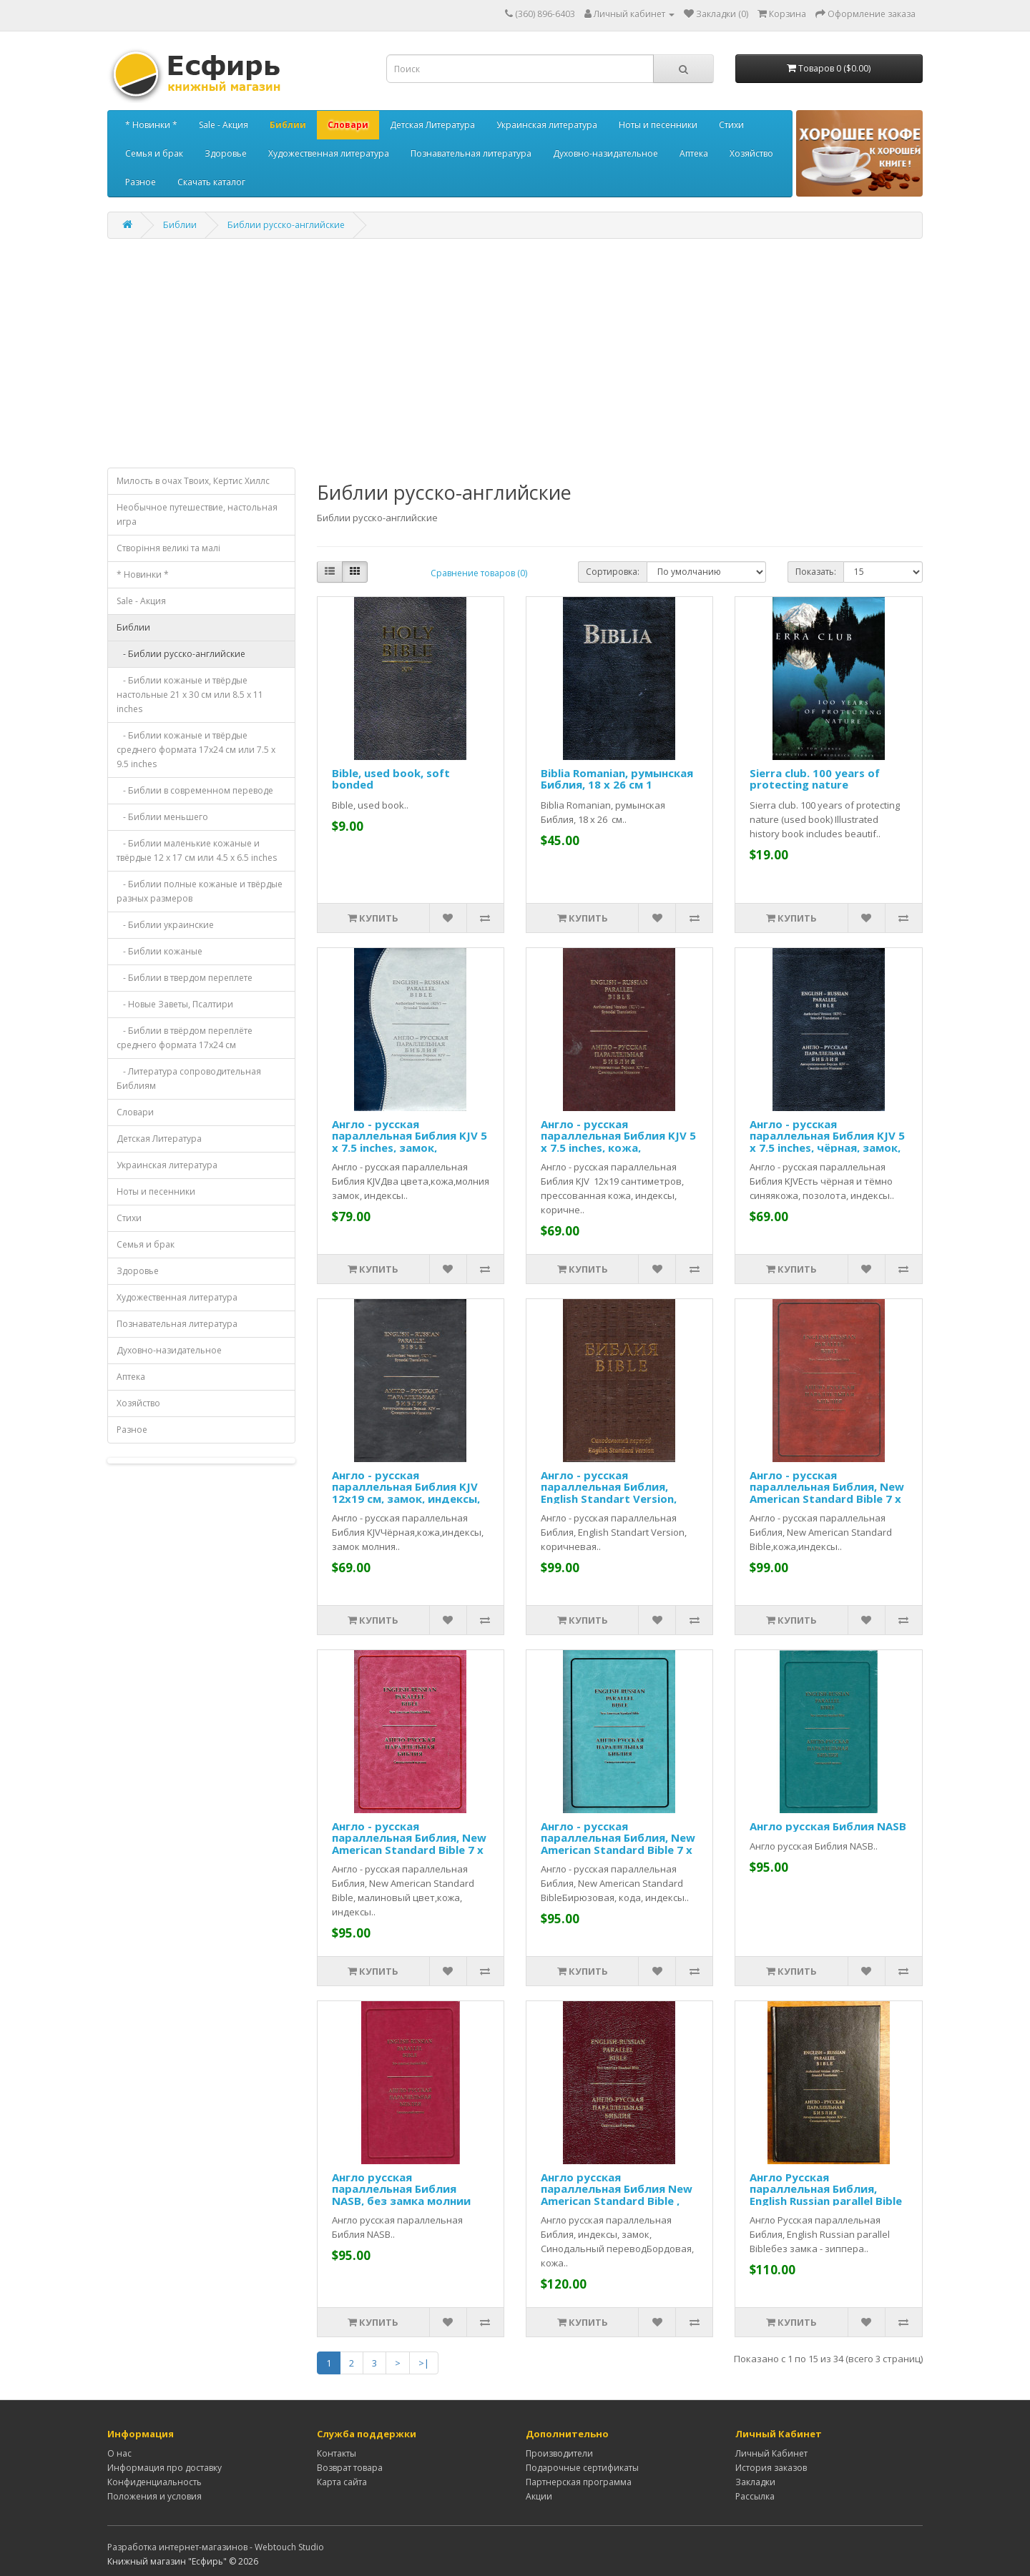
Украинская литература (546, 125)
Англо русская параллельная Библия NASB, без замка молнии (401, 2189)
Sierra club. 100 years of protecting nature (815, 779)
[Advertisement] (515, 353)
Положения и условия (154, 2496)
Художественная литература (328, 153)
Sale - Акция (223, 125)
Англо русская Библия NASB (828, 1826)
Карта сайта (342, 2482)
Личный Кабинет (771, 2453)
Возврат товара (350, 2468)
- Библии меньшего (162, 817)
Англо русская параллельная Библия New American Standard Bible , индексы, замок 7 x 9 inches (618, 2195)
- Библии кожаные (159, 951)
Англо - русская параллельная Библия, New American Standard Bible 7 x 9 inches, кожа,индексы (827, 1493)
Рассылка (755, 2496)
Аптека (694, 153)
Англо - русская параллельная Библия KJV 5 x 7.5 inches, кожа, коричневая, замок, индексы (618, 1147)
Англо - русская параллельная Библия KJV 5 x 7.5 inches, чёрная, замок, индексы (827, 1142)
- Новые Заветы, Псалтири (175, 1004)
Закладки (755, 2482)
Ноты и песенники (658, 125)
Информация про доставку (164, 2468)
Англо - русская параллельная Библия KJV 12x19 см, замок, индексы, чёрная (406, 1493)
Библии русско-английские (286, 225)
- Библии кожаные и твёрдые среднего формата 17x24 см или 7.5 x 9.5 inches (196, 749)
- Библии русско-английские (181, 654)
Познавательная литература (471, 153)
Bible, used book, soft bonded (391, 779)
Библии (288, 125)
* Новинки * (151, 125)
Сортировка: (612, 572)
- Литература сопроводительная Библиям (189, 1078)
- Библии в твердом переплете (184, 978)
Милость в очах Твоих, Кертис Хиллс (193, 481)
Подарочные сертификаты (582, 2468)
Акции (539, 2496)
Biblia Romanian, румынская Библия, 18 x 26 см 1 (617, 779)
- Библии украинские (165, 925)
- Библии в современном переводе (195, 790)
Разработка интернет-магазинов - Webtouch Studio (215, 2547)
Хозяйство (751, 153)
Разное (140, 182)
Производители (559, 2453)
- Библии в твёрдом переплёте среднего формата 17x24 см (184, 1038)
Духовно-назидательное (605, 153)
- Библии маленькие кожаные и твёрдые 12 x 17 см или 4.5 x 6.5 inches (197, 850)
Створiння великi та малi (168, 548)
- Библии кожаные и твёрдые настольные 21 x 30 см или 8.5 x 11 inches (190, 694)
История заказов (771, 2468)
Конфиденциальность (154, 2482)
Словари (348, 125)
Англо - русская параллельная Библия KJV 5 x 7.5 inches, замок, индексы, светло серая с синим (409, 1147)
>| (423, 2363)
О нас (119, 2453)
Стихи (731, 125)
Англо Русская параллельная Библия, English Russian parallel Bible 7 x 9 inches (826, 2195)
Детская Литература (432, 125)
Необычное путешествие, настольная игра (197, 514)
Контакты (336, 2453)
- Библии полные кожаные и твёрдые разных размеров (200, 891)
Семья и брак (154, 153)
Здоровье (226, 153)
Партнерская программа (579, 2482)
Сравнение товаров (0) (479, 573)
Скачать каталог (211, 182)
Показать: (815, 572)
